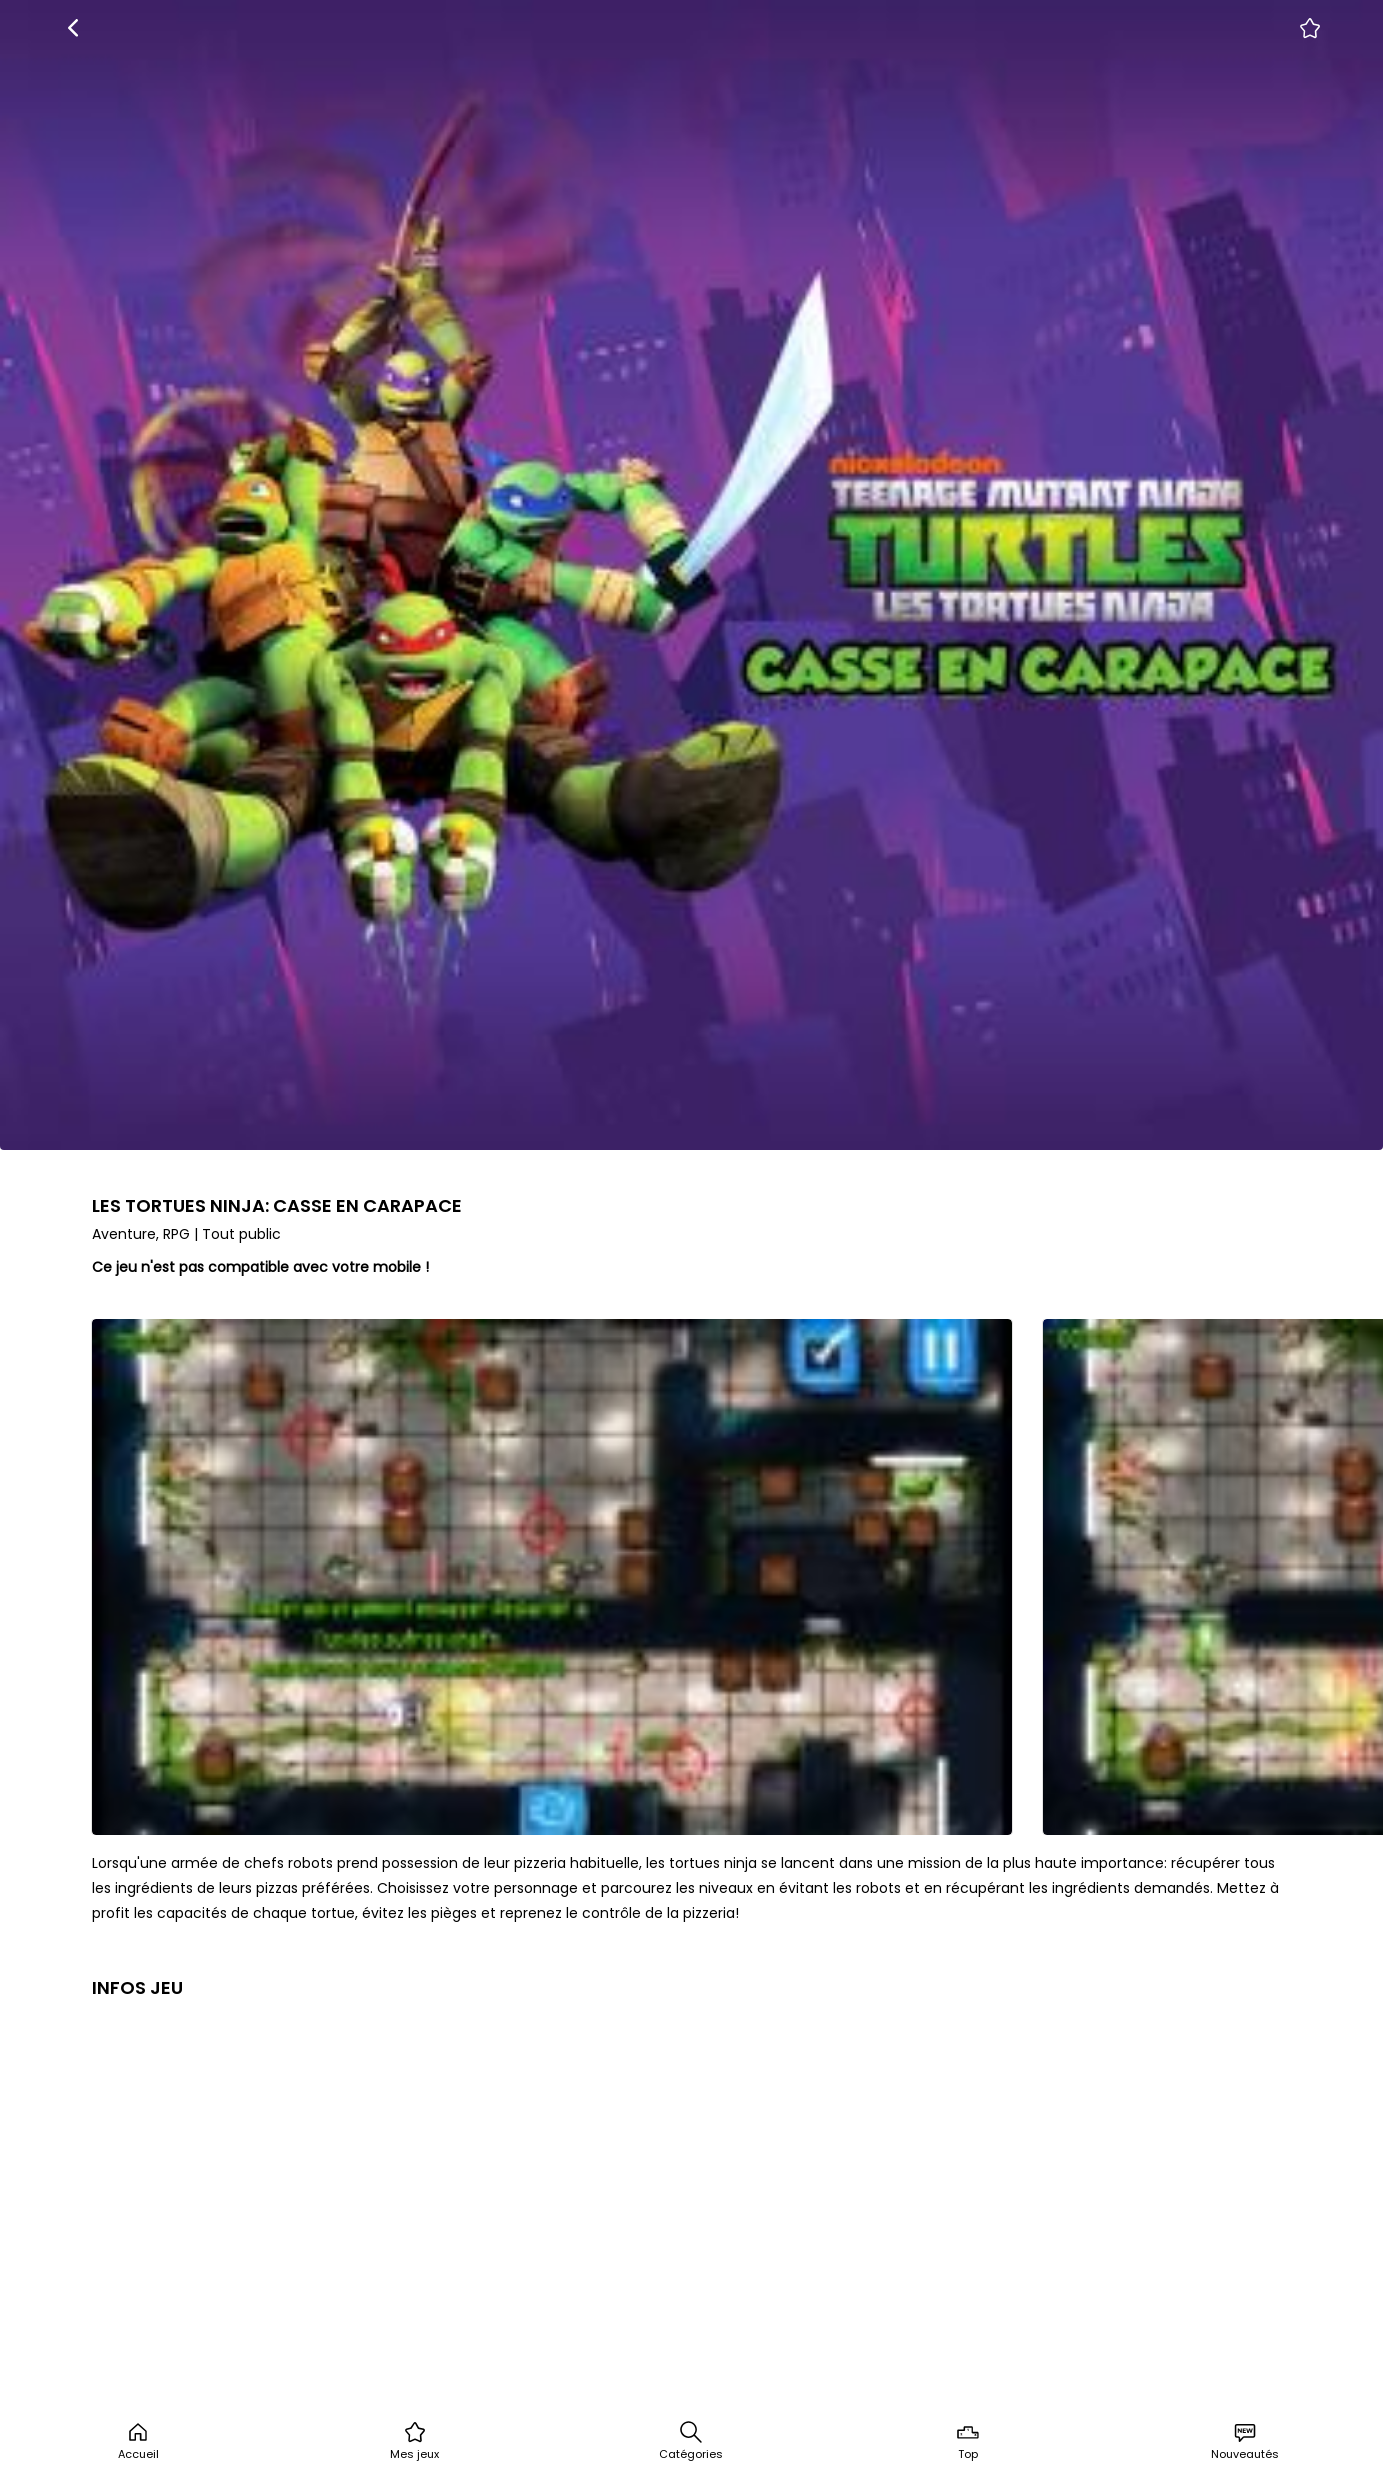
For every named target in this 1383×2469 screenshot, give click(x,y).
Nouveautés (1245, 2441)
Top (968, 2441)
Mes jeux (414, 2441)
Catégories (691, 2441)
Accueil (138, 2441)
